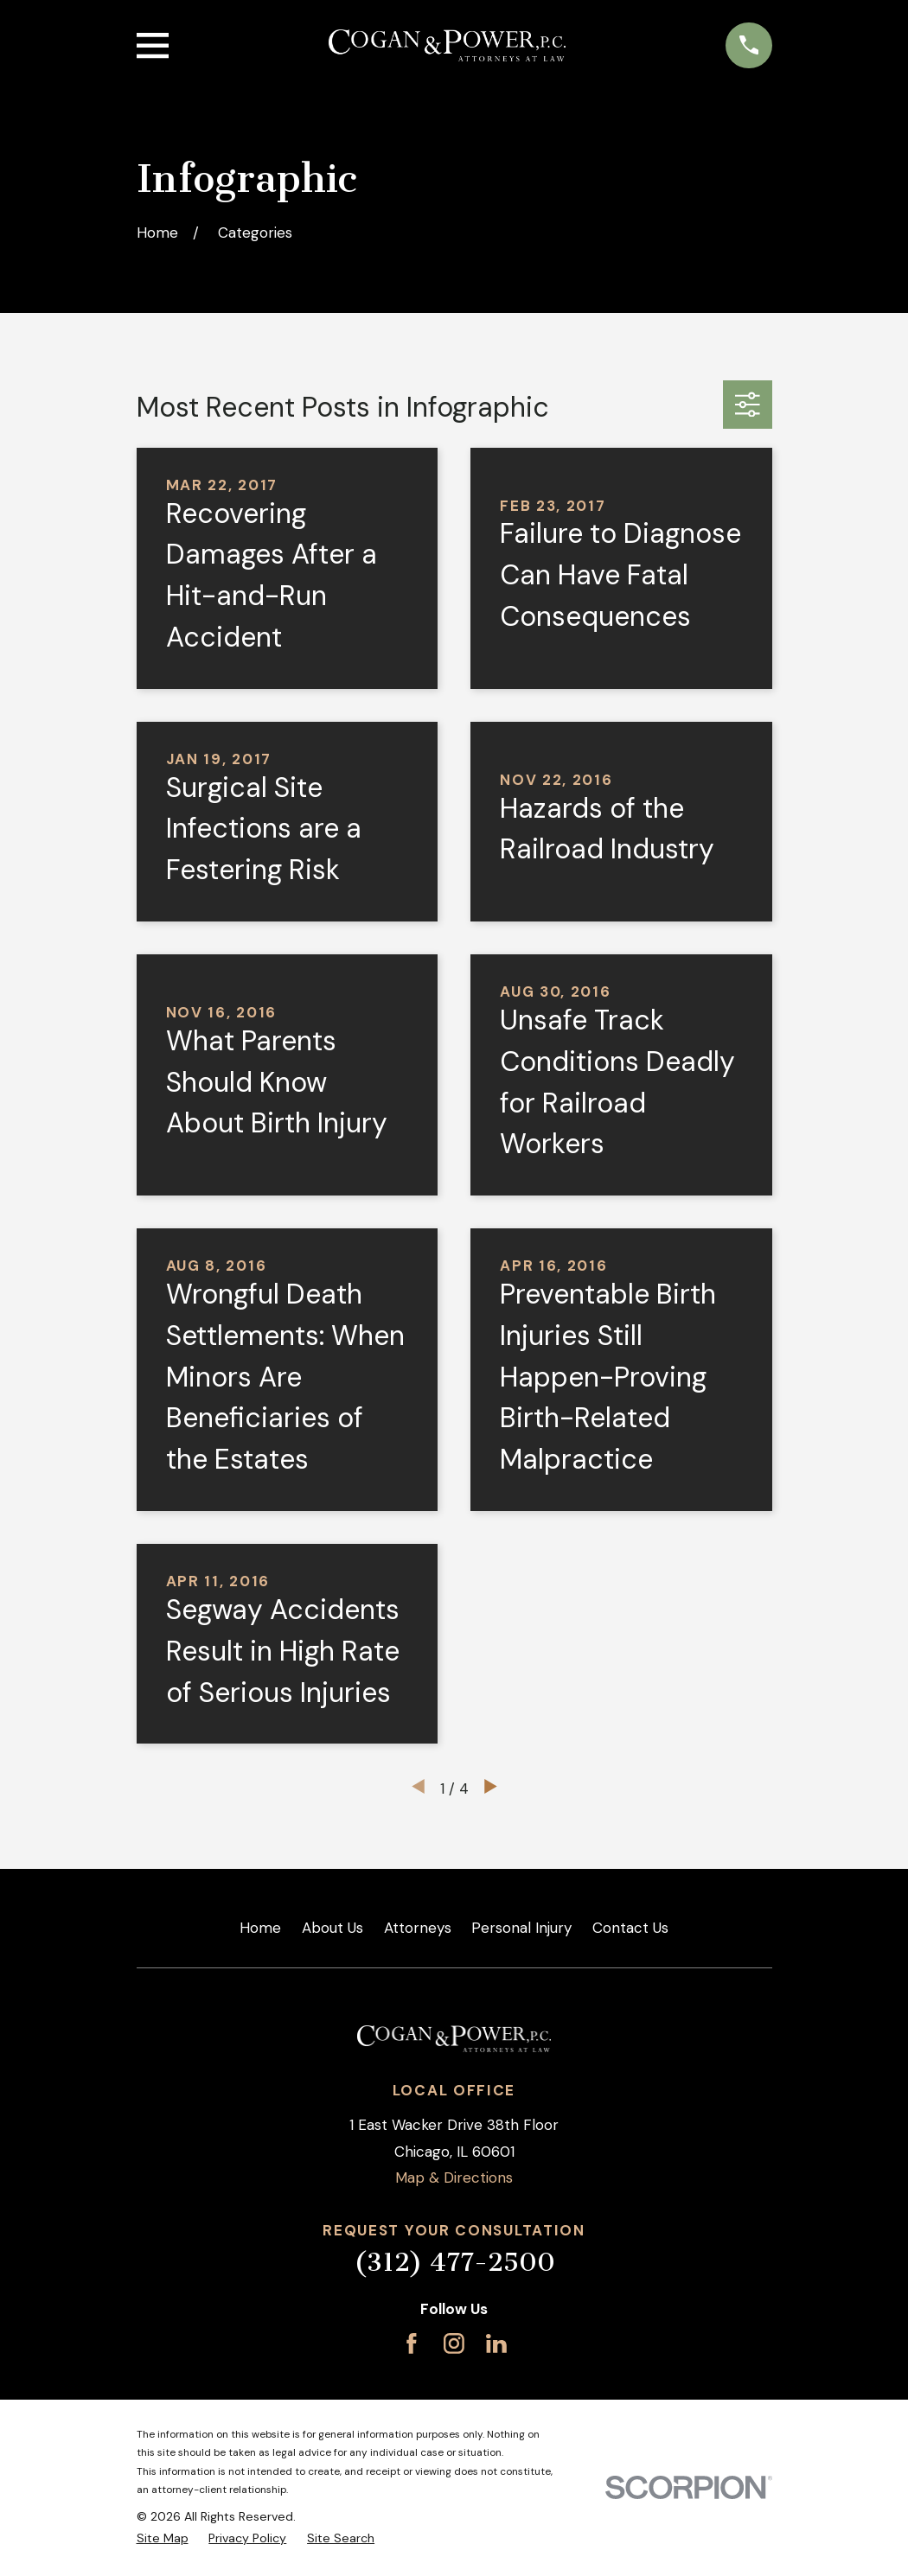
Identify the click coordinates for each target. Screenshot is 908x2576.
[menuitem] (163, 2539)
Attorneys (417, 1927)
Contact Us (630, 1927)
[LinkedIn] (496, 2343)
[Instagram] (454, 2343)
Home (260, 1927)
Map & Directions (454, 2177)
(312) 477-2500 (454, 2262)
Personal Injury (521, 1927)
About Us (332, 1927)
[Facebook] (411, 2343)
